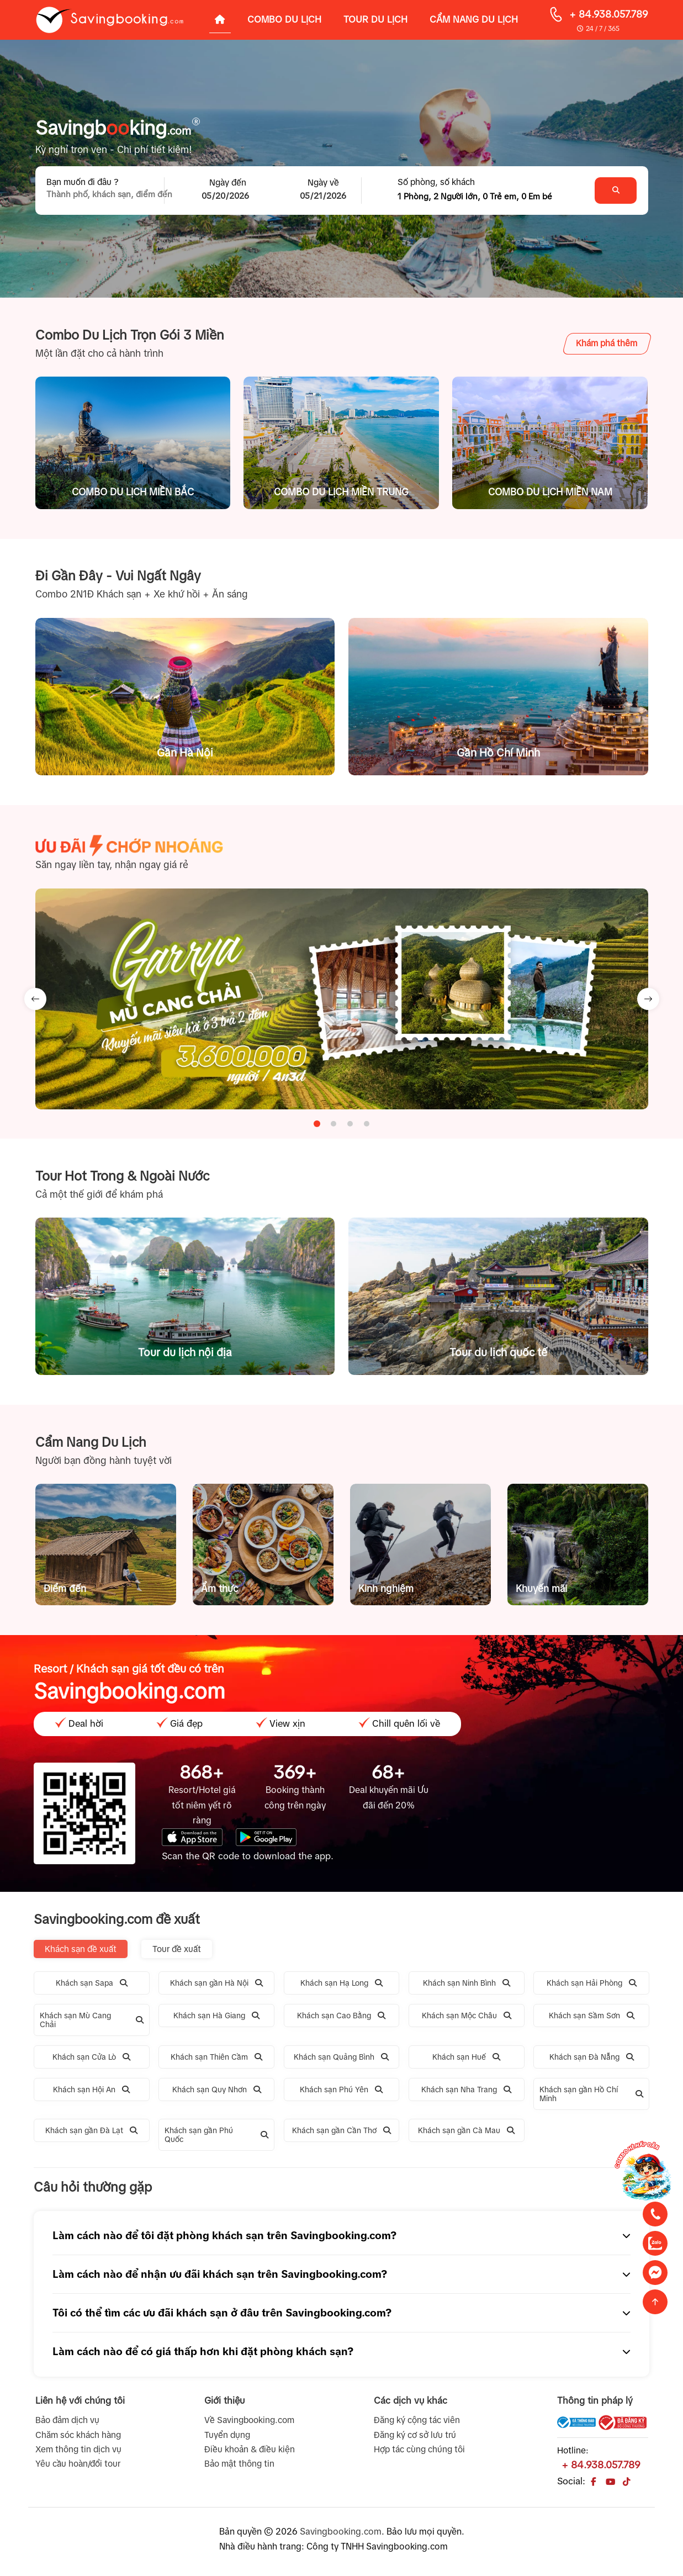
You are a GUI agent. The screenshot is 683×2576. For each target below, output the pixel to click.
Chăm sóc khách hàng (78, 2435)
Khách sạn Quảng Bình (341, 2057)
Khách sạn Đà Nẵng (591, 2057)
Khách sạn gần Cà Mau (466, 2130)
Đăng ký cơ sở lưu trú (415, 2435)
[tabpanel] (341, 998)
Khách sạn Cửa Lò (91, 2057)
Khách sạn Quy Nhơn (216, 2089)
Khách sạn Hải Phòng (592, 1983)
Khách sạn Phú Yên (341, 2089)
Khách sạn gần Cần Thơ (341, 2130)
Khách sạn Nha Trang (466, 2089)
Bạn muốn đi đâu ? (82, 182)
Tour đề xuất (176, 1949)
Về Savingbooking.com (249, 2420)
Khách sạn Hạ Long (341, 1983)
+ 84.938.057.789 (608, 14)
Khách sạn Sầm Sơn (591, 2015)
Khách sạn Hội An (91, 2089)
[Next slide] (648, 999)
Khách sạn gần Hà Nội (216, 1983)
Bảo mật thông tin (239, 2463)
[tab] (317, 1123)
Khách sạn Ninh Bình (466, 1983)
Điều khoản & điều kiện (249, 2449)
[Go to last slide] (35, 999)
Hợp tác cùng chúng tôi (419, 2449)
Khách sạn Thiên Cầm (216, 2057)
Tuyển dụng (227, 2435)
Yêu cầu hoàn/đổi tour (77, 2463)
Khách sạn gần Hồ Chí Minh (591, 2094)
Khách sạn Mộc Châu (466, 2015)
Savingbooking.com (341, 2531)
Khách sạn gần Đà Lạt (91, 2130)
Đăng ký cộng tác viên (417, 2420)
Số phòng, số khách (436, 182)
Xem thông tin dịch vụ (78, 2449)
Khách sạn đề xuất (81, 1949)
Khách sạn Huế (466, 2057)
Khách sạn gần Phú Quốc (216, 2135)
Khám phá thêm (606, 343)
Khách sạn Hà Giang (216, 2015)
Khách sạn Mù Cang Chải (92, 2020)
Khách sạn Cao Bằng (341, 2015)
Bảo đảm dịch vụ (67, 2420)
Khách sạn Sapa (92, 1983)
